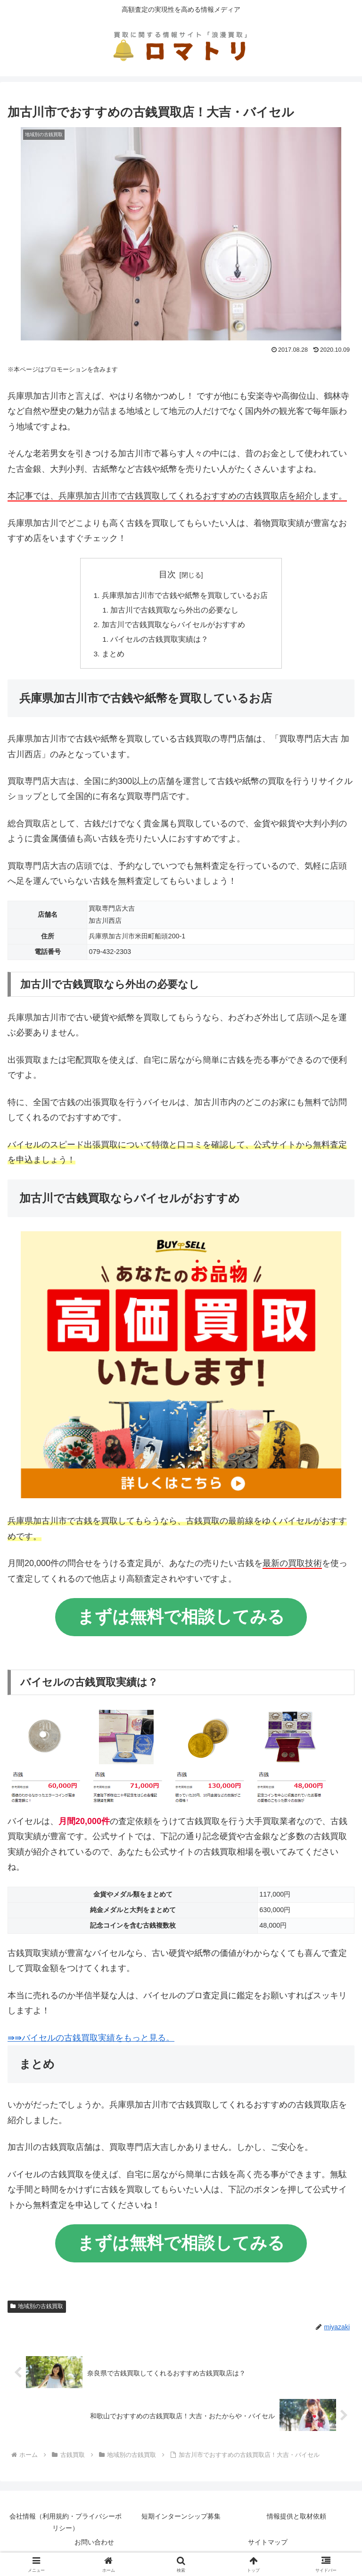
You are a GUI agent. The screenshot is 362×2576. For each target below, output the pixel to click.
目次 (167, 574)
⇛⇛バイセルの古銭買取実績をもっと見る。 (91, 2040)
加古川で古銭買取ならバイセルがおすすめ (173, 626)
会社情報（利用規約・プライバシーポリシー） (65, 2526)
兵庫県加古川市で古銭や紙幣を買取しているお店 (185, 595)
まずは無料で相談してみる (181, 1620)
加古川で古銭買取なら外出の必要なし (175, 611)
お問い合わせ (94, 2546)
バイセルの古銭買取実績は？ (160, 641)
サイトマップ (268, 2546)
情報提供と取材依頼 (296, 2520)
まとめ (113, 657)
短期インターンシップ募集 (181, 2520)
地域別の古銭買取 (36, 2309)
